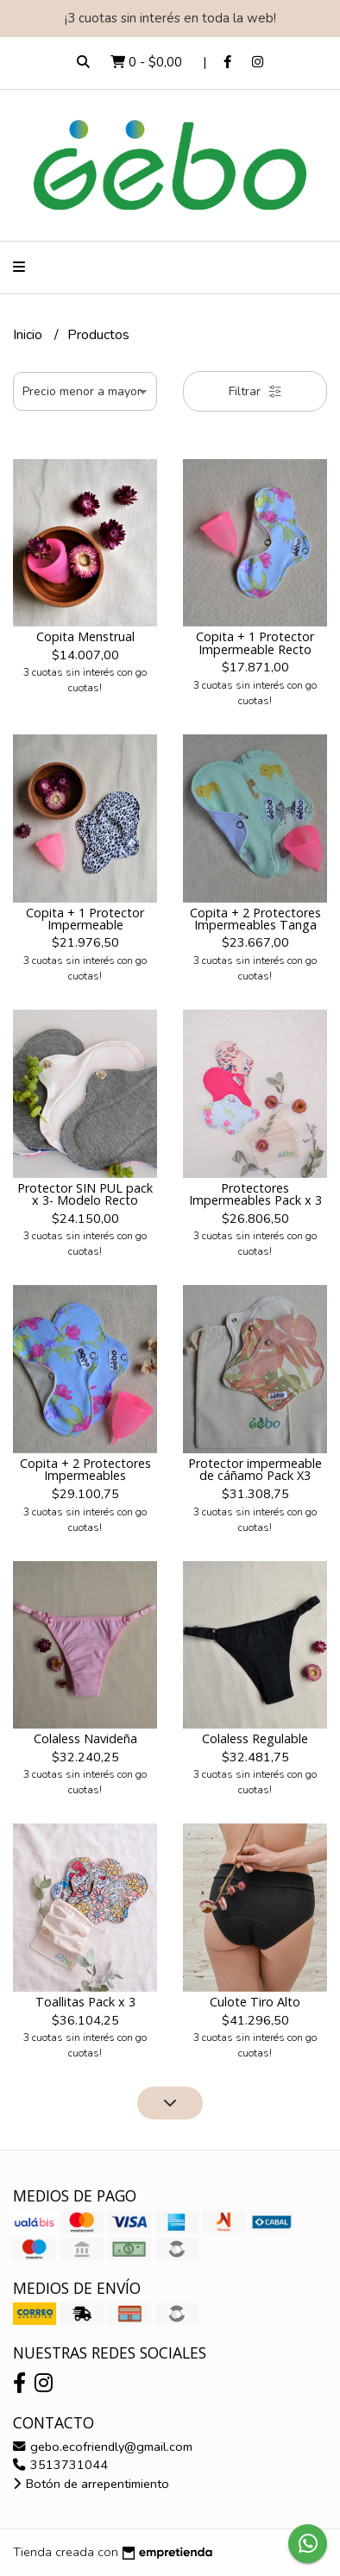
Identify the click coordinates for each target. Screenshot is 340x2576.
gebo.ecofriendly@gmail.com (102, 2446)
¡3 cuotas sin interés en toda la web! (170, 18)
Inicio (29, 334)
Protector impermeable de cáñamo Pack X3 (255, 1469)
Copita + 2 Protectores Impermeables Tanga (255, 918)
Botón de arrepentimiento (91, 2483)
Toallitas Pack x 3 (85, 2001)
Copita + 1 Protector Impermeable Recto (255, 642)
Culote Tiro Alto (255, 2001)
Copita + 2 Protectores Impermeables (85, 1469)
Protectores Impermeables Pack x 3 (255, 1194)
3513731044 (60, 2464)
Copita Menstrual (85, 636)
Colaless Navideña (85, 1738)
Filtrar (255, 391)
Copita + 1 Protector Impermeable (85, 918)
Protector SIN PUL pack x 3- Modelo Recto (85, 1194)
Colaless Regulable (255, 1738)
